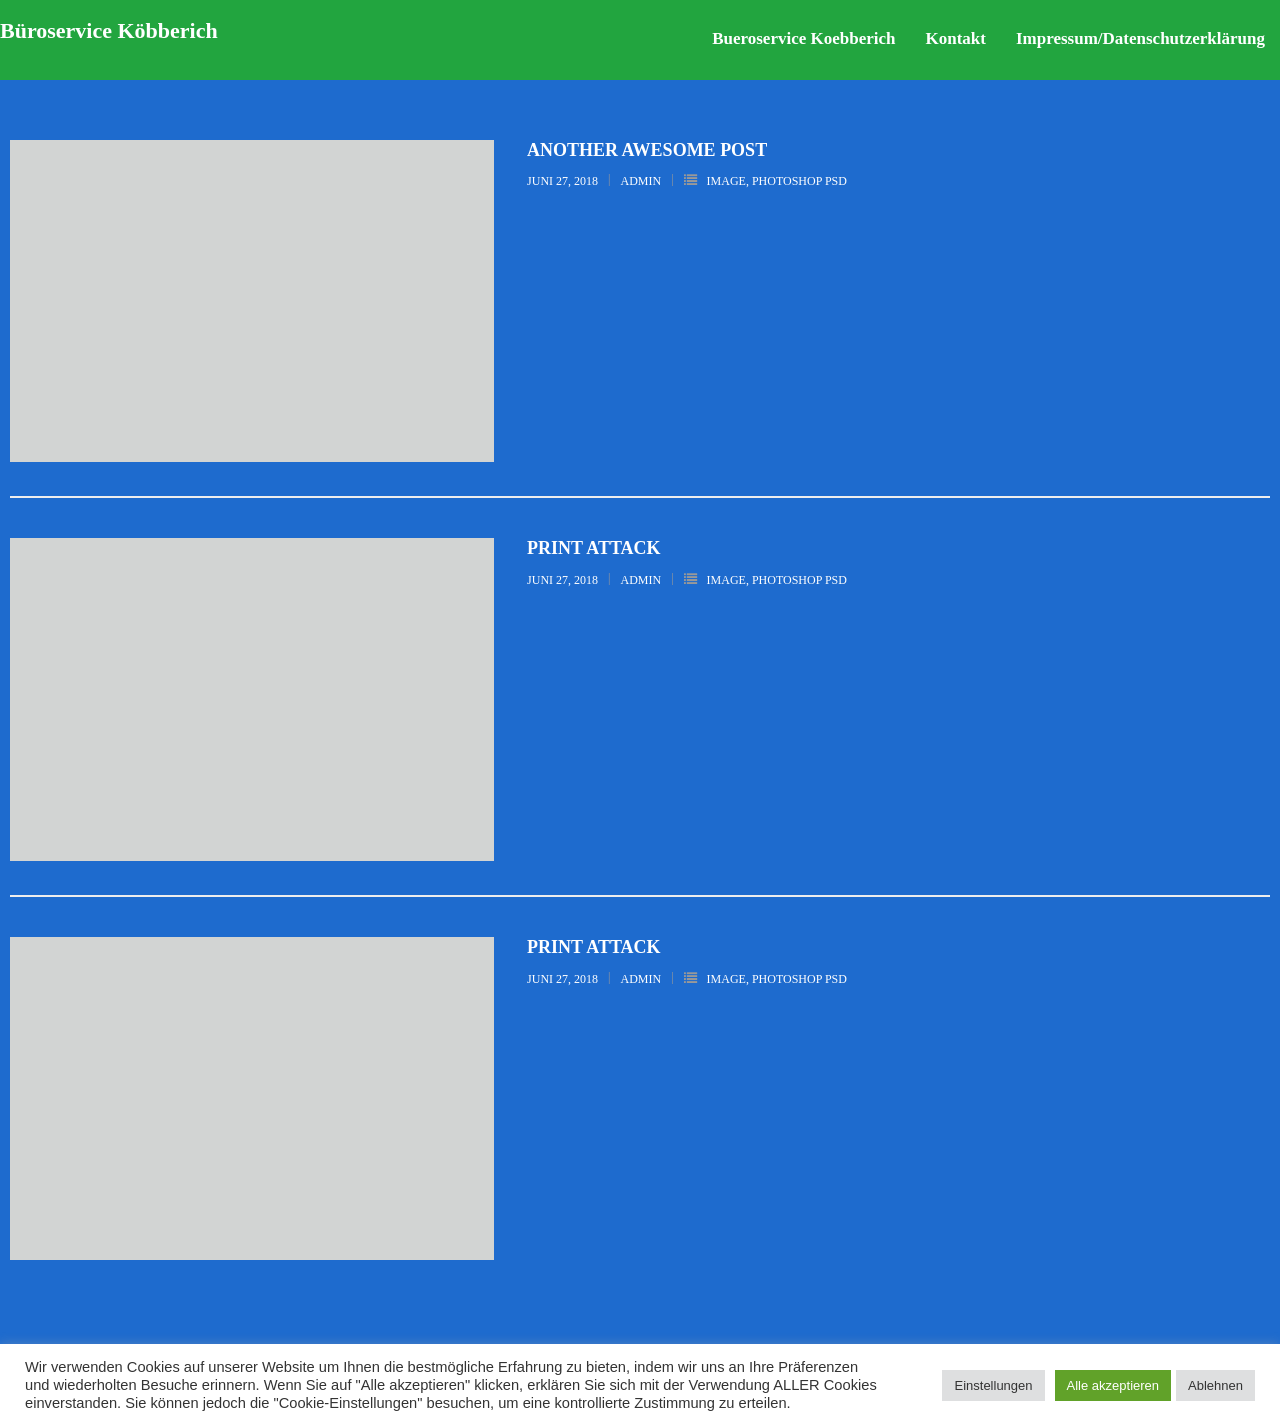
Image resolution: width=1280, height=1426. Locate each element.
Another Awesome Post (647, 150)
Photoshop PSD (799, 181)
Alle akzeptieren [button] (1113, 1385)
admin (641, 181)
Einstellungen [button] (993, 1385)
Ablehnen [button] (1215, 1385)
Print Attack (594, 548)
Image (726, 181)
